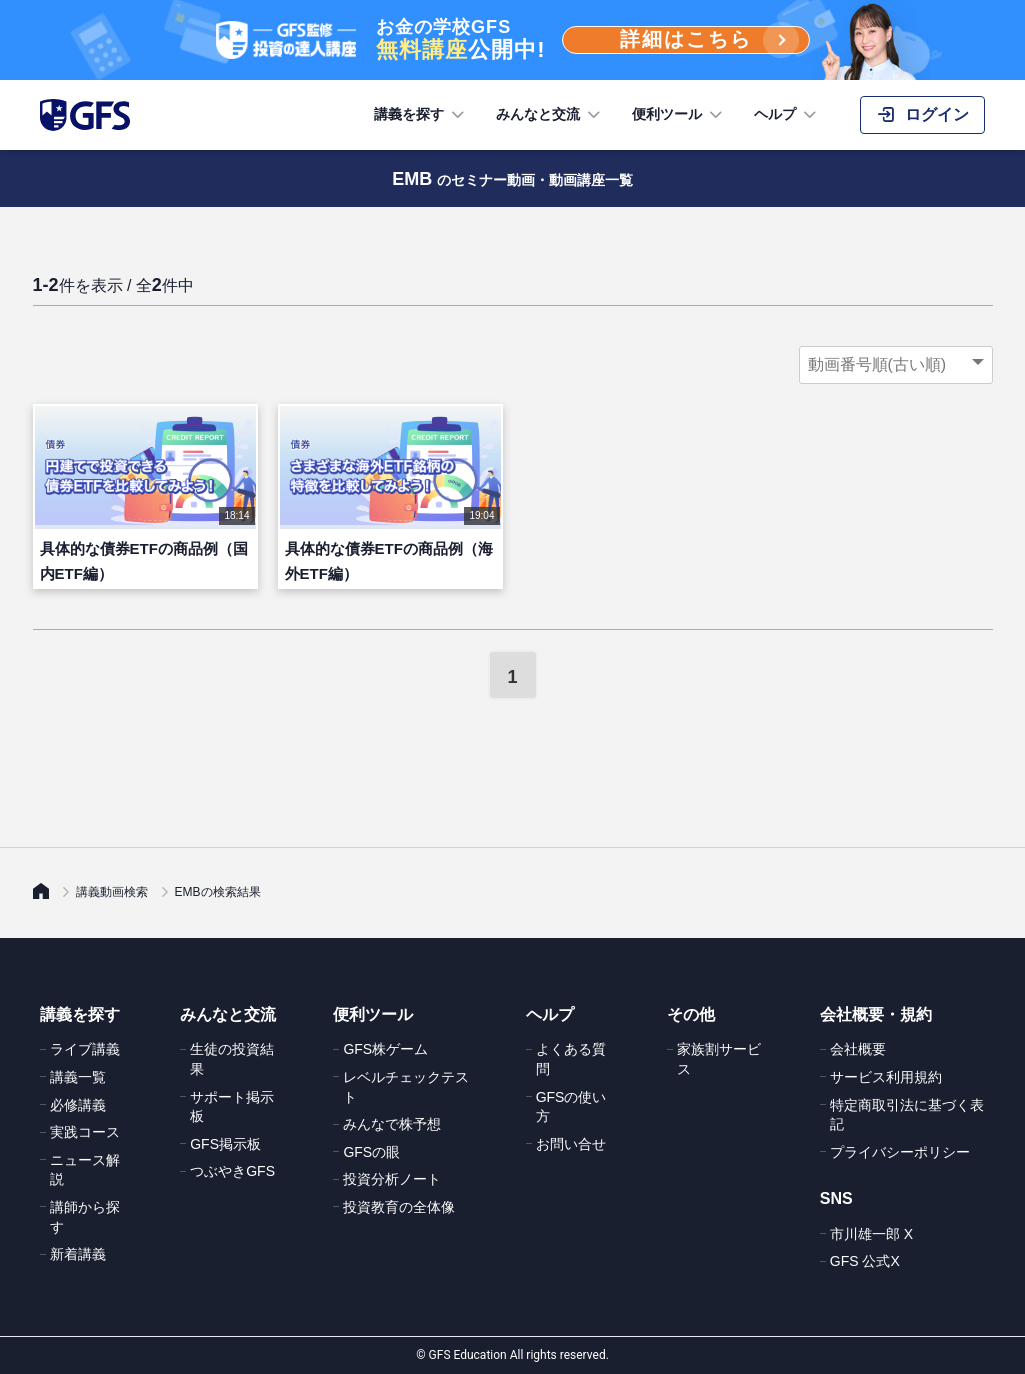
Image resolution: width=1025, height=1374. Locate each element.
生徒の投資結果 (232, 1059)
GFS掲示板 (225, 1144)
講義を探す (421, 115)
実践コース (85, 1132)
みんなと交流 (550, 115)
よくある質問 (571, 1059)
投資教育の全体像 (399, 1207)
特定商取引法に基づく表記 (907, 1115)
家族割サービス (719, 1059)
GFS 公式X (865, 1261)
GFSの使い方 (571, 1107)
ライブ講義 (85, 1049)
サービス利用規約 (886, 1077)
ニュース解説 (85, 1170)
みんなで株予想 (392, 1124)
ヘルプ (787, 115)
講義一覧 (78, 1077)
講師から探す (85, 1217)
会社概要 (858, 1049)
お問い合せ (571, 1144)
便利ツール (679, 115)
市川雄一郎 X (871, 1234)
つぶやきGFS (232, 1171)
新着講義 (78, 1254)
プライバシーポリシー (900, 1152)
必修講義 (78, 1105)
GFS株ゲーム (385, 1049)
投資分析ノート (392, 1179)
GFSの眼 (371, 1152)
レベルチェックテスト (406, 1087)
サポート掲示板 (232, 1107)
